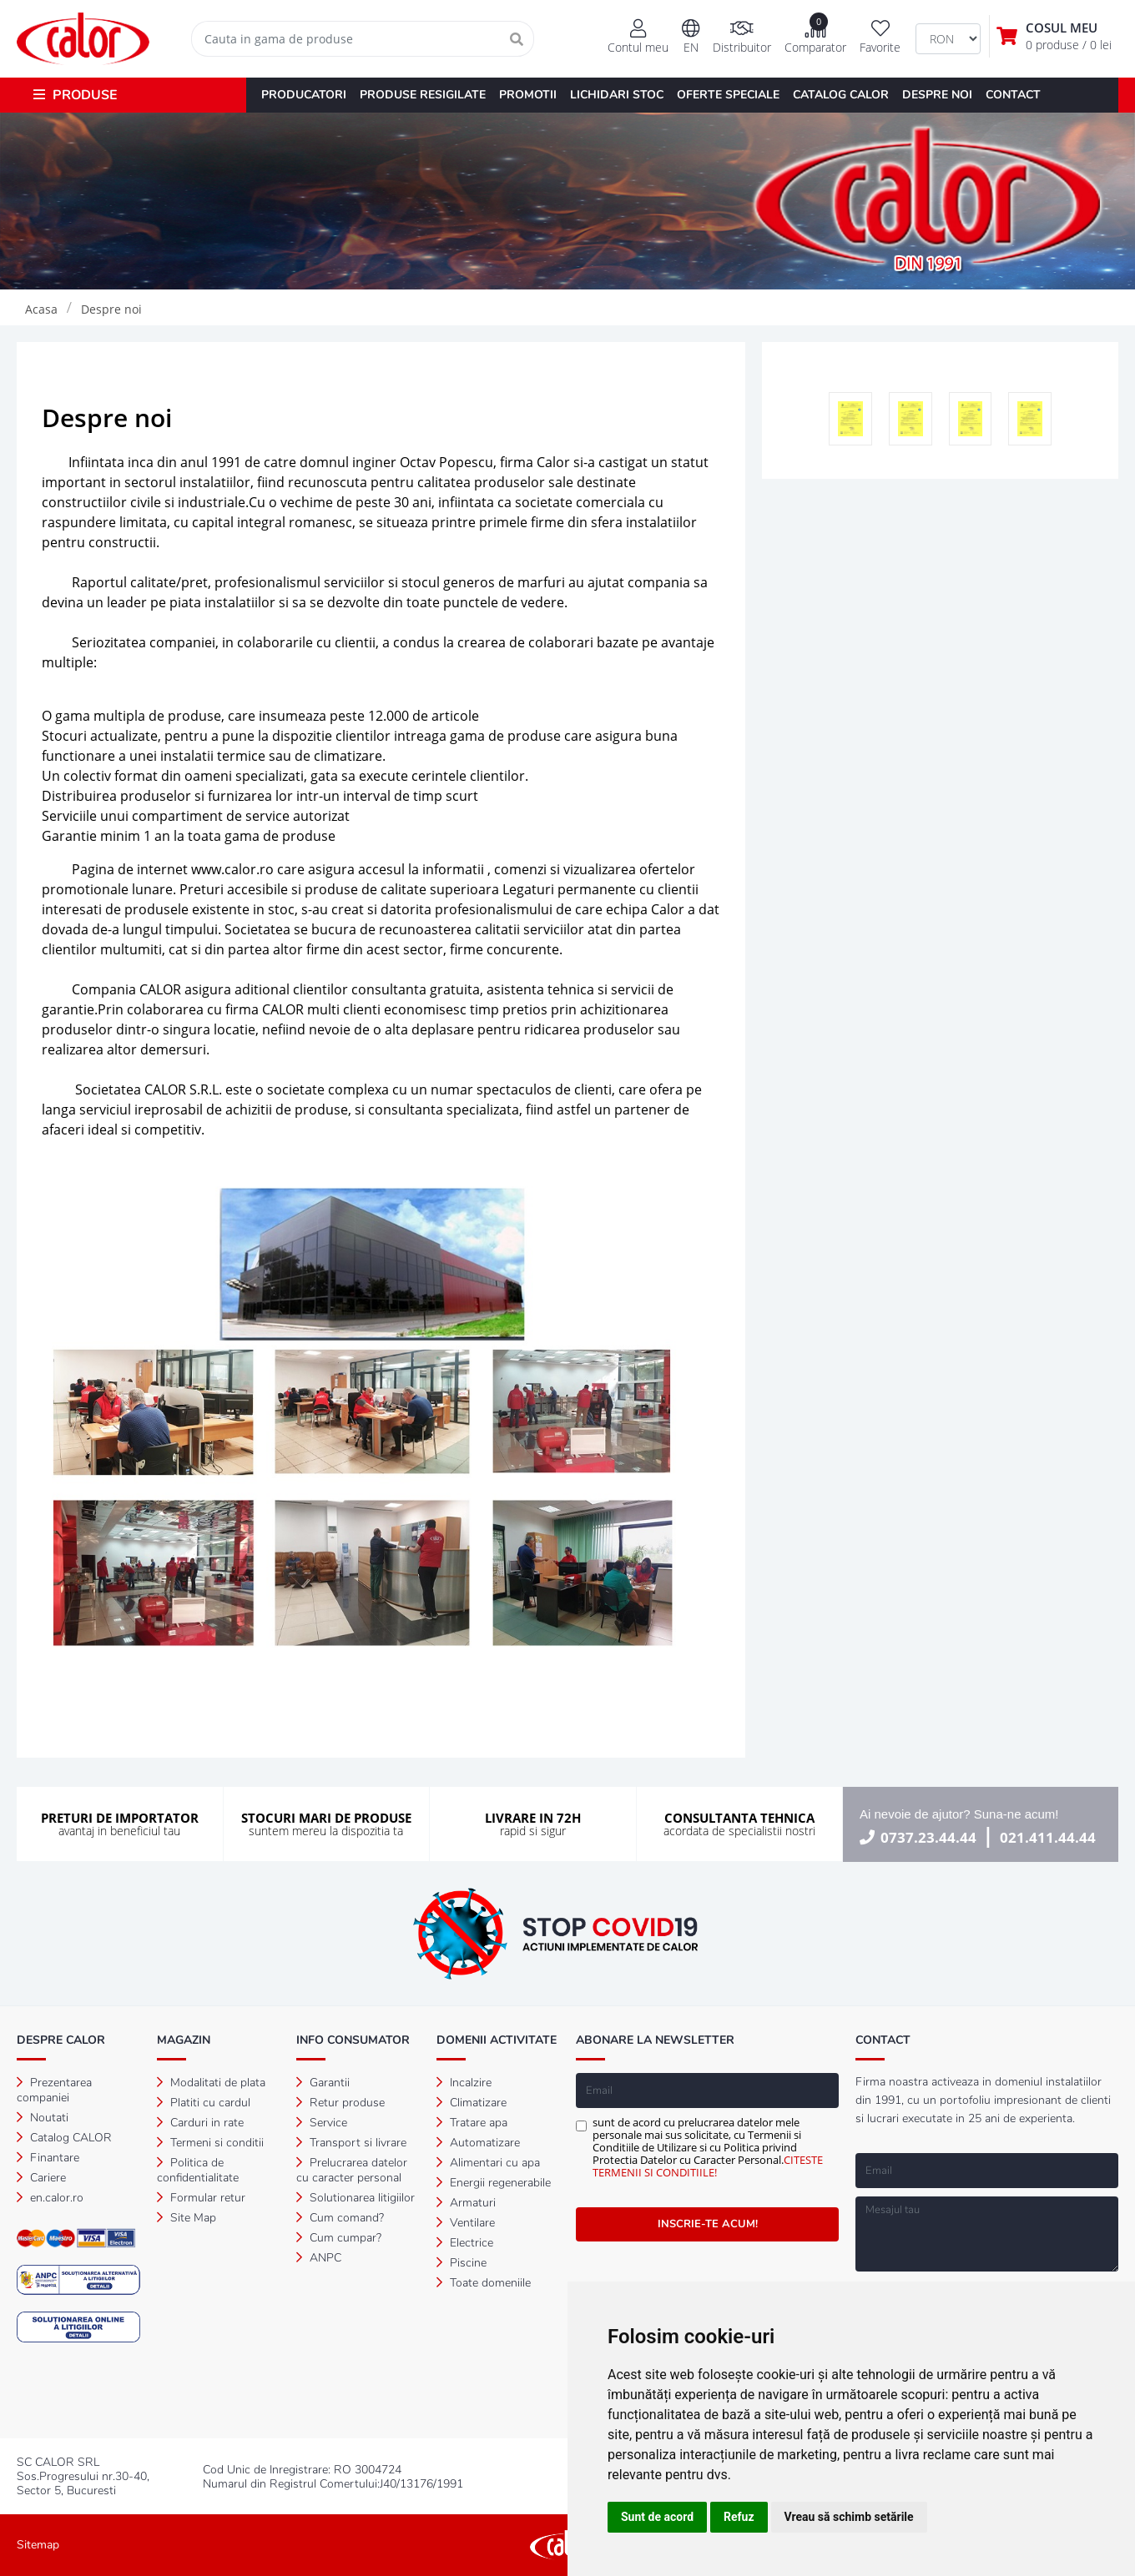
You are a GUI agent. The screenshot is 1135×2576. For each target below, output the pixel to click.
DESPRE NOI (937, 95)
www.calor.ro (232, 869)
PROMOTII (528, 95)
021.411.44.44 (1048, 1837)
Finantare (48, 2158)
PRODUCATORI (303, 95)
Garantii (323, 2082)
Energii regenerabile (493, 2183)
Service (321, 2123)
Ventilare (465, 2223)
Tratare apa (471, 2123)
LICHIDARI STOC (616, 95)
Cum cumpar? (338, 2238)
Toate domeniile (483, 2283)
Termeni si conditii (210, 2143)
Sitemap (38, 2545)
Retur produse (340, 2103)
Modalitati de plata (211, 2082)
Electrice (464, 2243)
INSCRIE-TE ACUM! (708, 2223)
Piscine (461, 2263)
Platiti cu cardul (203, 2103)
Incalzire (464, 2082)
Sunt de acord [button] (657, 2516)
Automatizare (478, 2143)
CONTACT (1013, 95)
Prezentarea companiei (54, 2090)
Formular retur (201, 2198)
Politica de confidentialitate (198, 2170)
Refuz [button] (739, 2516)
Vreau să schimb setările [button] (849, 2516)
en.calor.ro (50, 2198)
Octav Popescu (446, 462)
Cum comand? (340, 2218)
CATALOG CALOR (841, 95)
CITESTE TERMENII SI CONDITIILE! (708, 2166)
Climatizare (471, 2103)
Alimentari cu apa (488, 2163)
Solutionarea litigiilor (355, 2198)
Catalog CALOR (64, 2138)
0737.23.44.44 (928, 1837)
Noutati (42, 2118)
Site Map (186, 2218)
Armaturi (466, 2203)
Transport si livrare (351, 2143)
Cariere (41, 2178)
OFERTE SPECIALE (728, 95)
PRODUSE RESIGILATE (423, 95)
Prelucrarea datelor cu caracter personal (351, 2170)
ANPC (318, 2258)
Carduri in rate (200, 2123)
